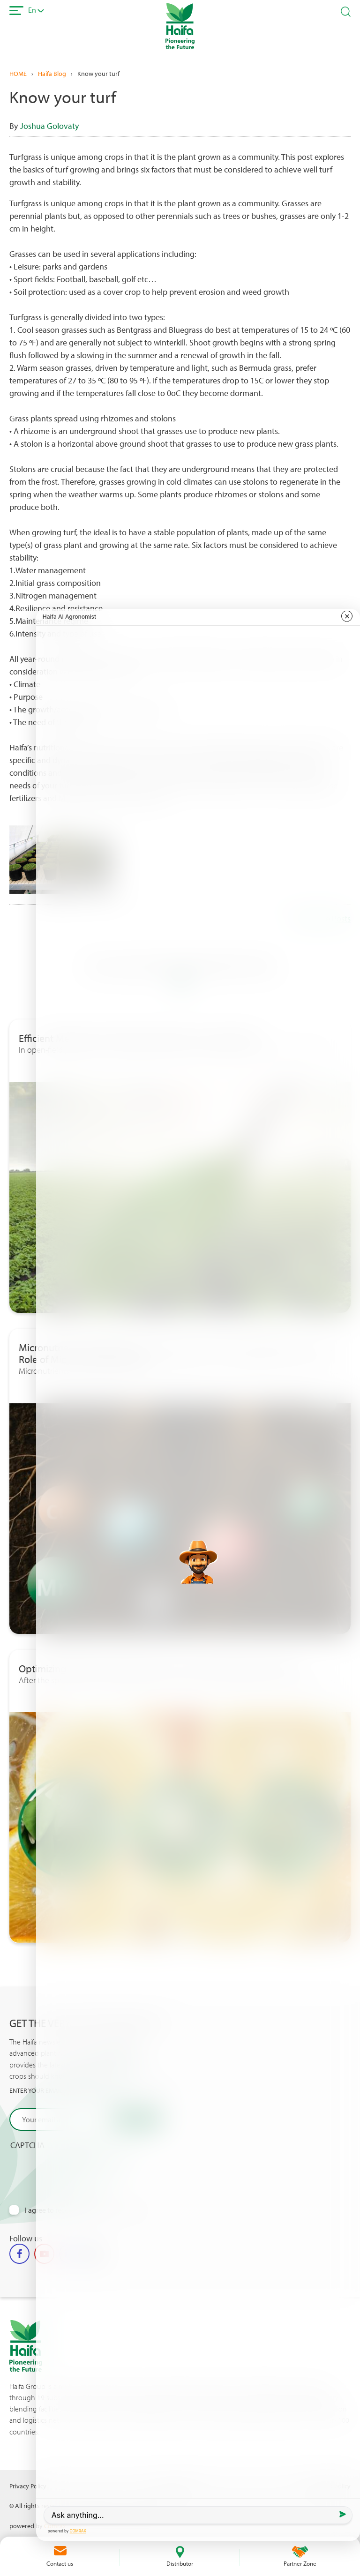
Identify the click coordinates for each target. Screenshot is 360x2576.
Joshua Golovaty (49, 125)
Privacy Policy (27, 2485)
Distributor (179, 2563)
